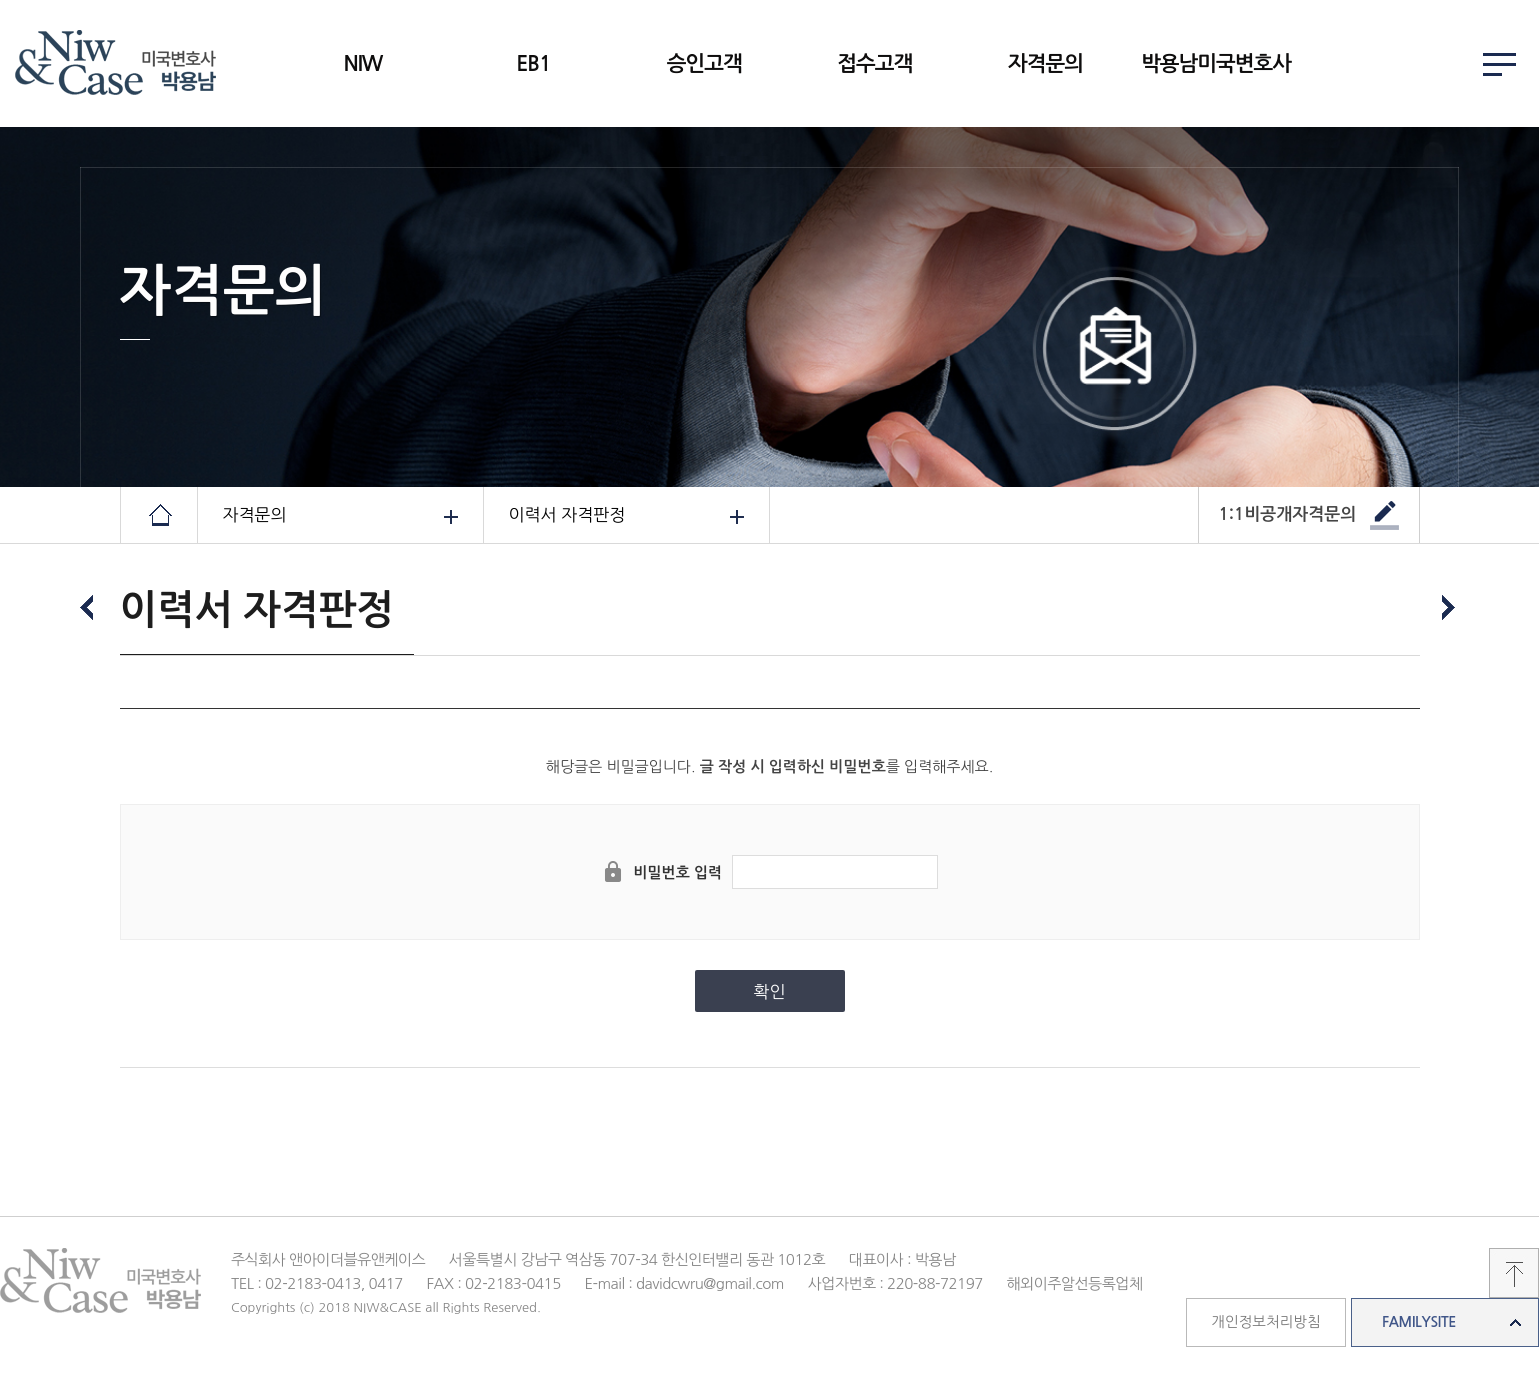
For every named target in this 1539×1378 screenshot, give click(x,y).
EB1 (533, 63)
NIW (362, 63)
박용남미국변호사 (1216, 63)
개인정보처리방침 (1265, 1322)
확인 (770, 991)
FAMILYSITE (1419, 1322)
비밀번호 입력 (677, 872)
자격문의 (1045, 63)
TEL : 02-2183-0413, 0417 (317, 1283)
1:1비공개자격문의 (1288, 514)
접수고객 (874, 63)
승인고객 (704, 63)
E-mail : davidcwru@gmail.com (684, 1283)
